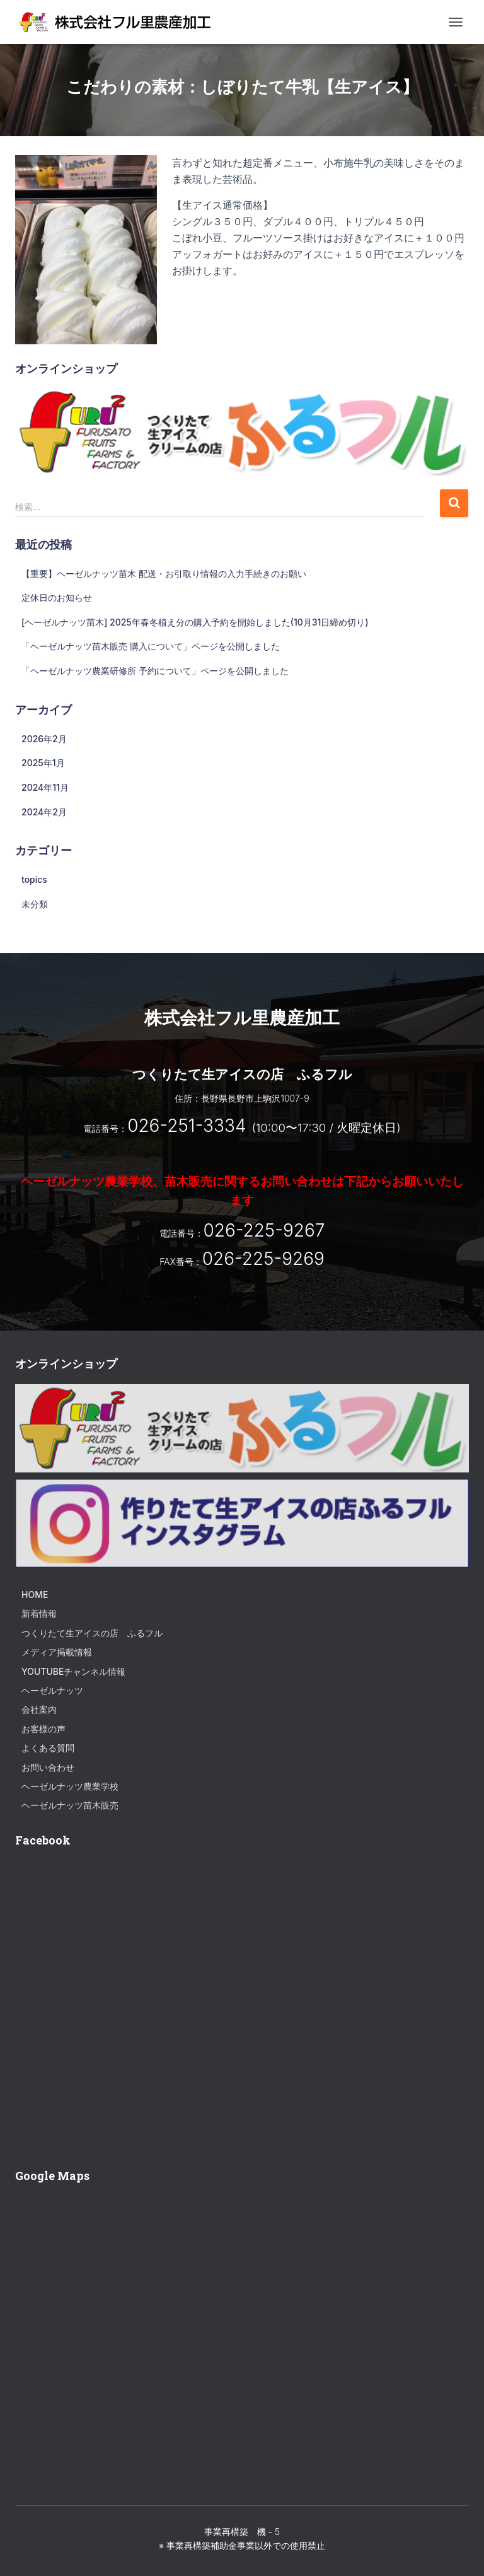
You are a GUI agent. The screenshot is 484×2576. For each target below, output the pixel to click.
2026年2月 (44, 738)
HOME (34, 1594)
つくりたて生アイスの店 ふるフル (92, 1633)
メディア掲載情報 (56, 1651)
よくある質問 (47, 1747)
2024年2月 (44, 812)
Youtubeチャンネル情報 (73, 1671)
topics (34, 879)
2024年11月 (45, 787)
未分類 (34, 904)
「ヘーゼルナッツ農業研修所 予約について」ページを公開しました (155, 670)
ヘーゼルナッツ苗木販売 (69, 1805)
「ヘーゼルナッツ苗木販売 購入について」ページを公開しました (150, 646)
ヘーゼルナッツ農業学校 (69, 1786)
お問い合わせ (47, 1767)
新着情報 (39, 1613)
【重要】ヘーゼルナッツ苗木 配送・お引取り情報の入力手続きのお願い (163, 573)
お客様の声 (43, 1728)
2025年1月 (43, 762)
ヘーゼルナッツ (52, 1690)
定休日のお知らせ (56, 597)
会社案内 (39, 1709)
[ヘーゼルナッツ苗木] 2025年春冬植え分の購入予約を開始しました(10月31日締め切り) (195, 622)
